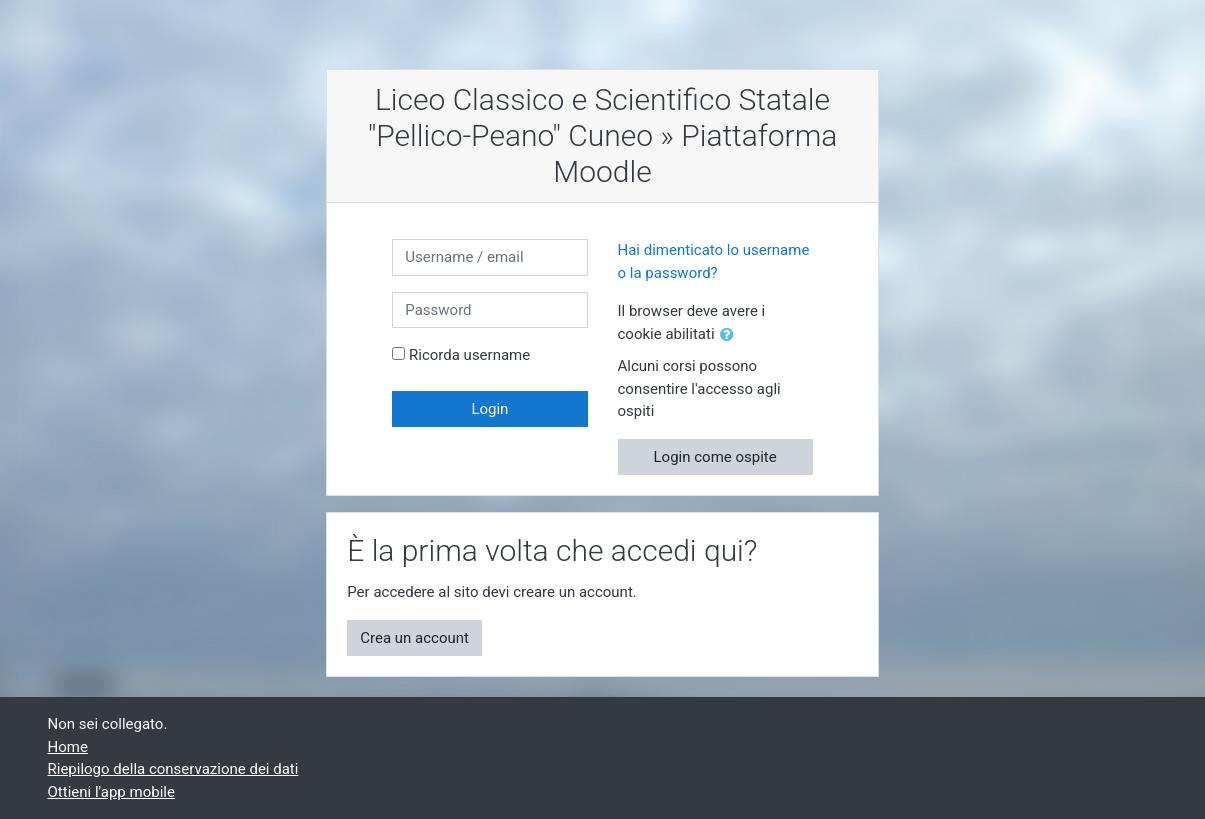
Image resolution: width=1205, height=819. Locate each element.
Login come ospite (715, 457)
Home (68, 747)
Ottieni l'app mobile (111, 792)
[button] (731, 335)
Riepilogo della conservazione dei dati (173, 769)
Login (489, 409)
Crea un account (414, 638)
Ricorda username (469, 355)
